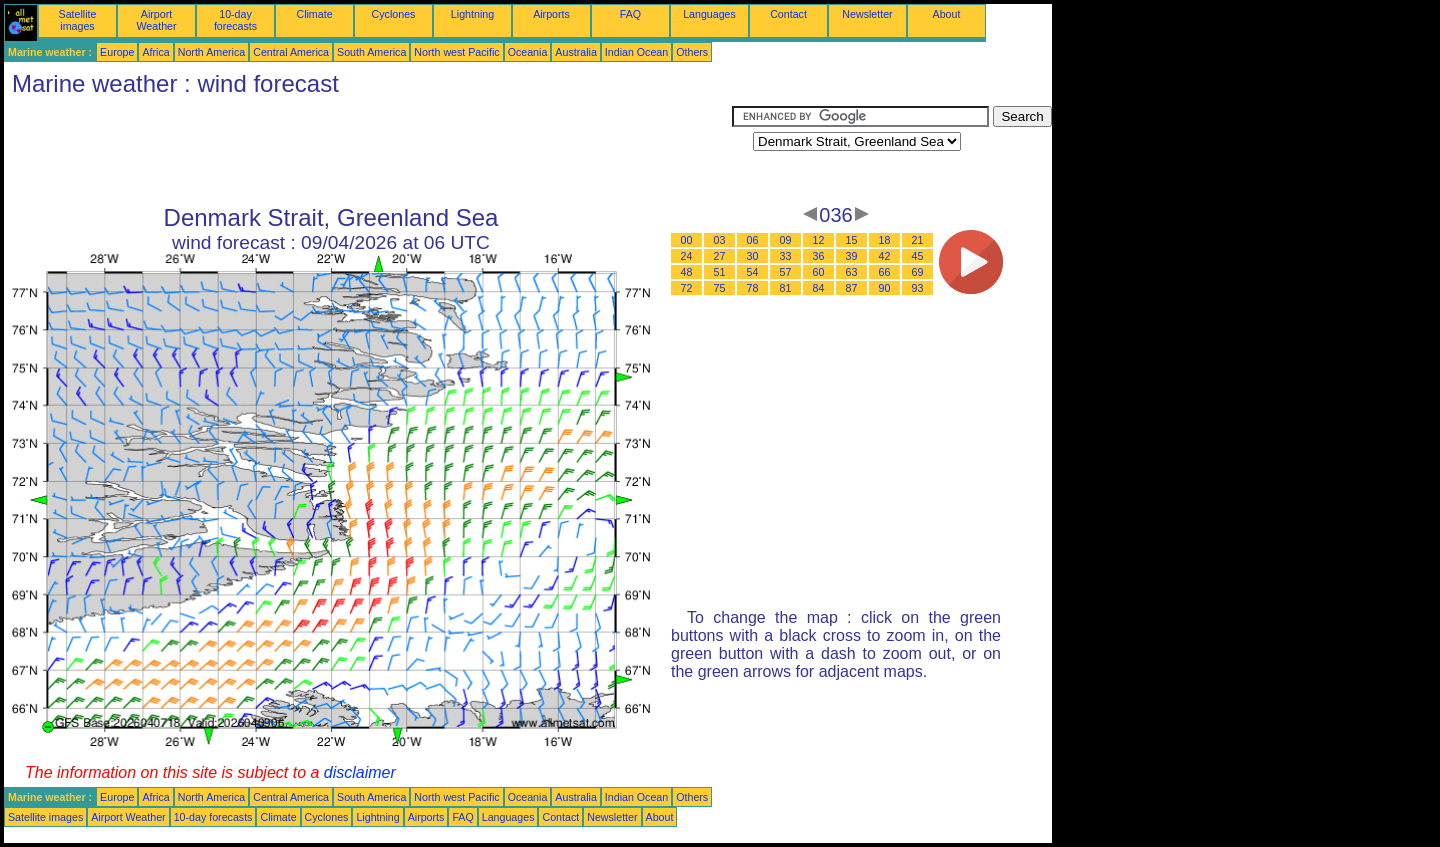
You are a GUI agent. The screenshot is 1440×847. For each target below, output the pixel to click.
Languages (709, 14)
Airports (551, 14)
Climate (314, 14)
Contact (788, 14)
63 (852, 272)
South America (371, 52)
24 (687, 256)
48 (687, 272)
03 (720, 240)
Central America (291, 52)
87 (852, 288)
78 (753, 288)
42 (885, 256)
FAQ (630, 14)
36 (819, 256)
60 (819, 272)
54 (753, 272)
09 (786, 240)
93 (918, 288)
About (947, 14)
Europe (117, 52)
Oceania (528, 52)
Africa (155, 52)
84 (819, 288)
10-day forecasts (235, 20)
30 (753, 256)
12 (819, 240)
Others (692, 52)
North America (212, 52)
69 (918, 272)
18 (885, 240)
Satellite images (78, 20)
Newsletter (867, 14)
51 (720, 272)
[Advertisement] (368, 151)
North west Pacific (456, 52)
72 (687, 288)
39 (852, 256)
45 (918, 256)
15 (852, 240)
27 (720, 256)
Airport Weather (156, 20)
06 (753, 240)
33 (786, 256)
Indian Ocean (636, 52)
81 (786, 288)
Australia (575, 52)
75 (720, 288)
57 (786, 272)
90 (885, 288)
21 (918, 240)
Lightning (472, 14)
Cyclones (394, 14)
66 (885, 272)
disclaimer (360, 772)
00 (687, 240)
